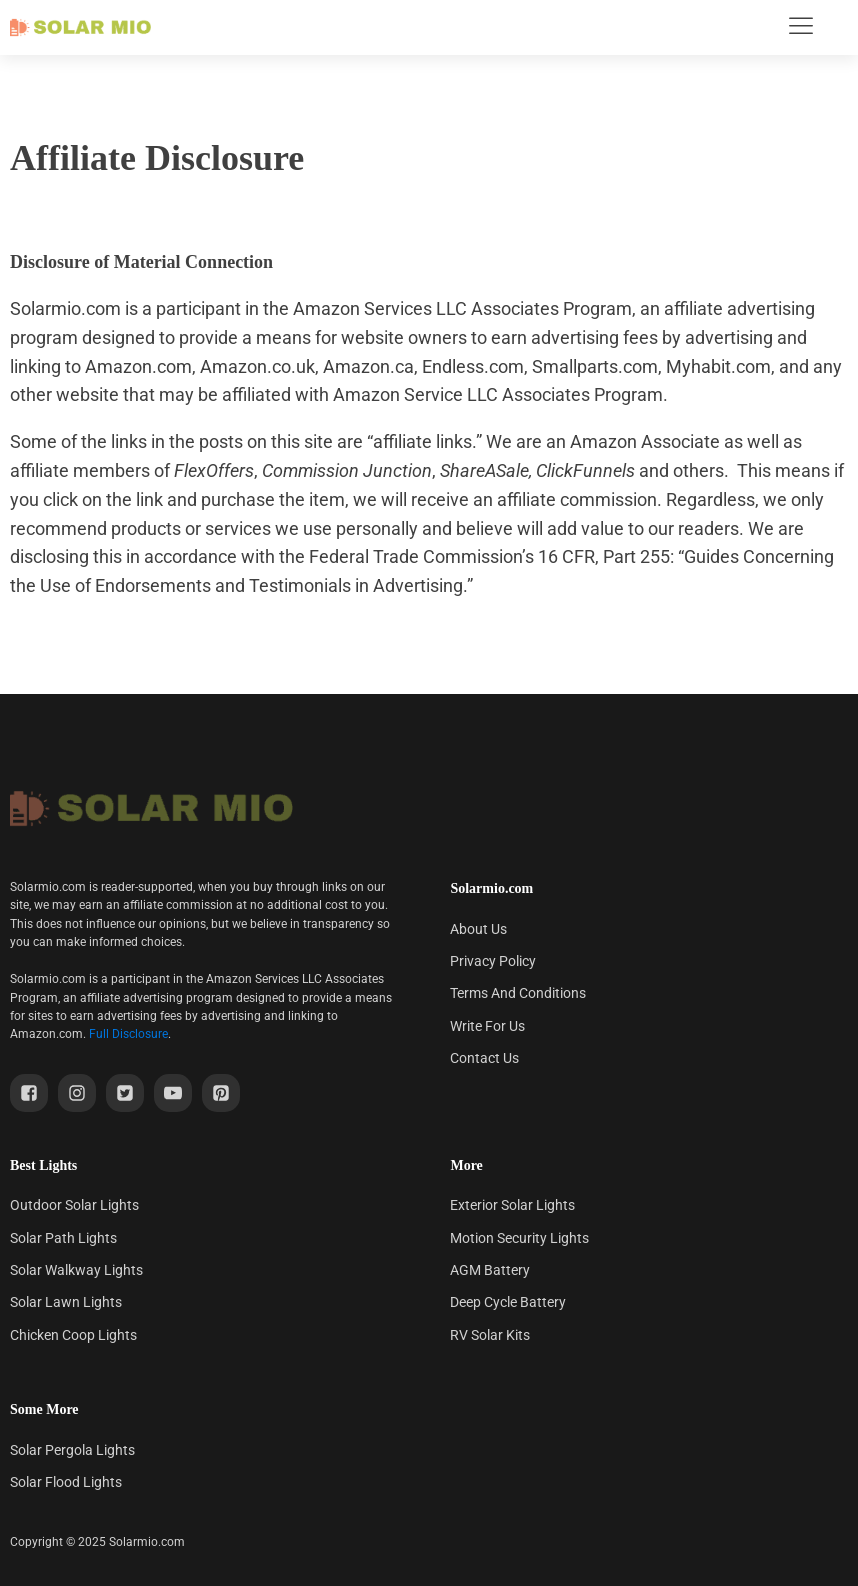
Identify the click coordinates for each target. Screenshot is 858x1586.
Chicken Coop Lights (73, 1335)
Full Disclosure (128, 1034)
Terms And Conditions (518, 993)
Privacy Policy (493, 961)
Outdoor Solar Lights (74, 1205)
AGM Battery (490, 1270)
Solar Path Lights (63, 1238)
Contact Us (484, 1058)
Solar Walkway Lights (76, 1270)
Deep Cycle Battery (508, 1302)
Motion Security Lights (519, 1238)
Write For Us (487, 1026)
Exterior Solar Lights (512, 1205)
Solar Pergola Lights (72, 1450)
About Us (478, 929)
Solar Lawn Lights (66, 1302)
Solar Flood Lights (66, 1482)
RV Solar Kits (490, 1335)
